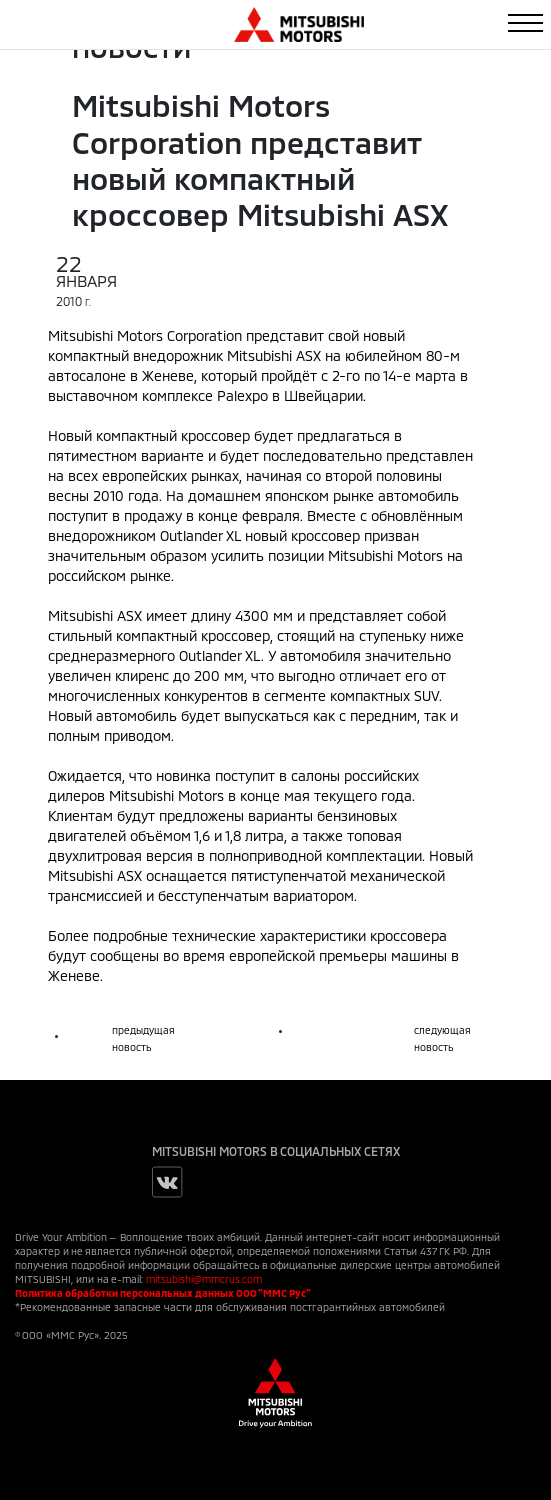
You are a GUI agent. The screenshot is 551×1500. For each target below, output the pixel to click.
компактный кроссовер (173, 435)
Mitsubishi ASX (274, 355)
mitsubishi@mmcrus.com (204, 1279)
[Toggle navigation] (525, 23)
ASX (129, 615)
